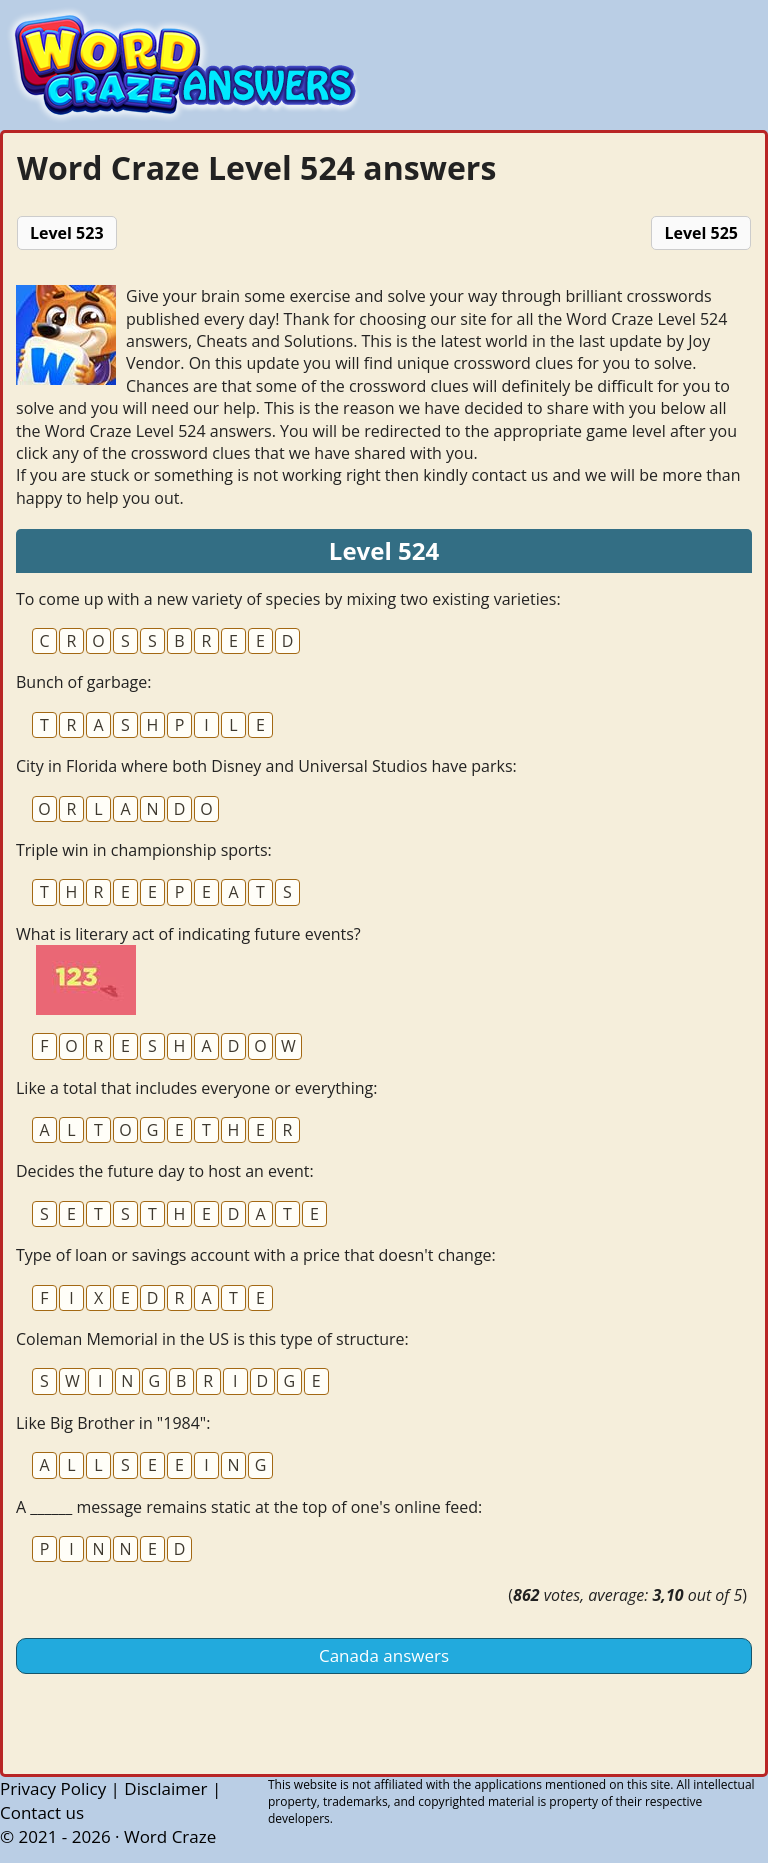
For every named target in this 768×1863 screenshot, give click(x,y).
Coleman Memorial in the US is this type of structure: (212, 1339)
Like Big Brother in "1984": (113, 1423)
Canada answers (384, 1655)
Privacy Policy (53, 1788)
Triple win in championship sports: (144, 850)
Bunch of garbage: (83, 682)
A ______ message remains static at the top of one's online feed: (249, 1507)
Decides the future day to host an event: (165, 1171)
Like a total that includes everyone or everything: (196, 1088)
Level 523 (67, 233)
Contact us (42, 1812)
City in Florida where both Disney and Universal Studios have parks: (266, 766)
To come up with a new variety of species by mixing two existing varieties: (288, 599)
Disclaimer (165, 1788)
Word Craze (170, 1836)
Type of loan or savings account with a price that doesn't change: (256, 1255)
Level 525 (701, 233)
